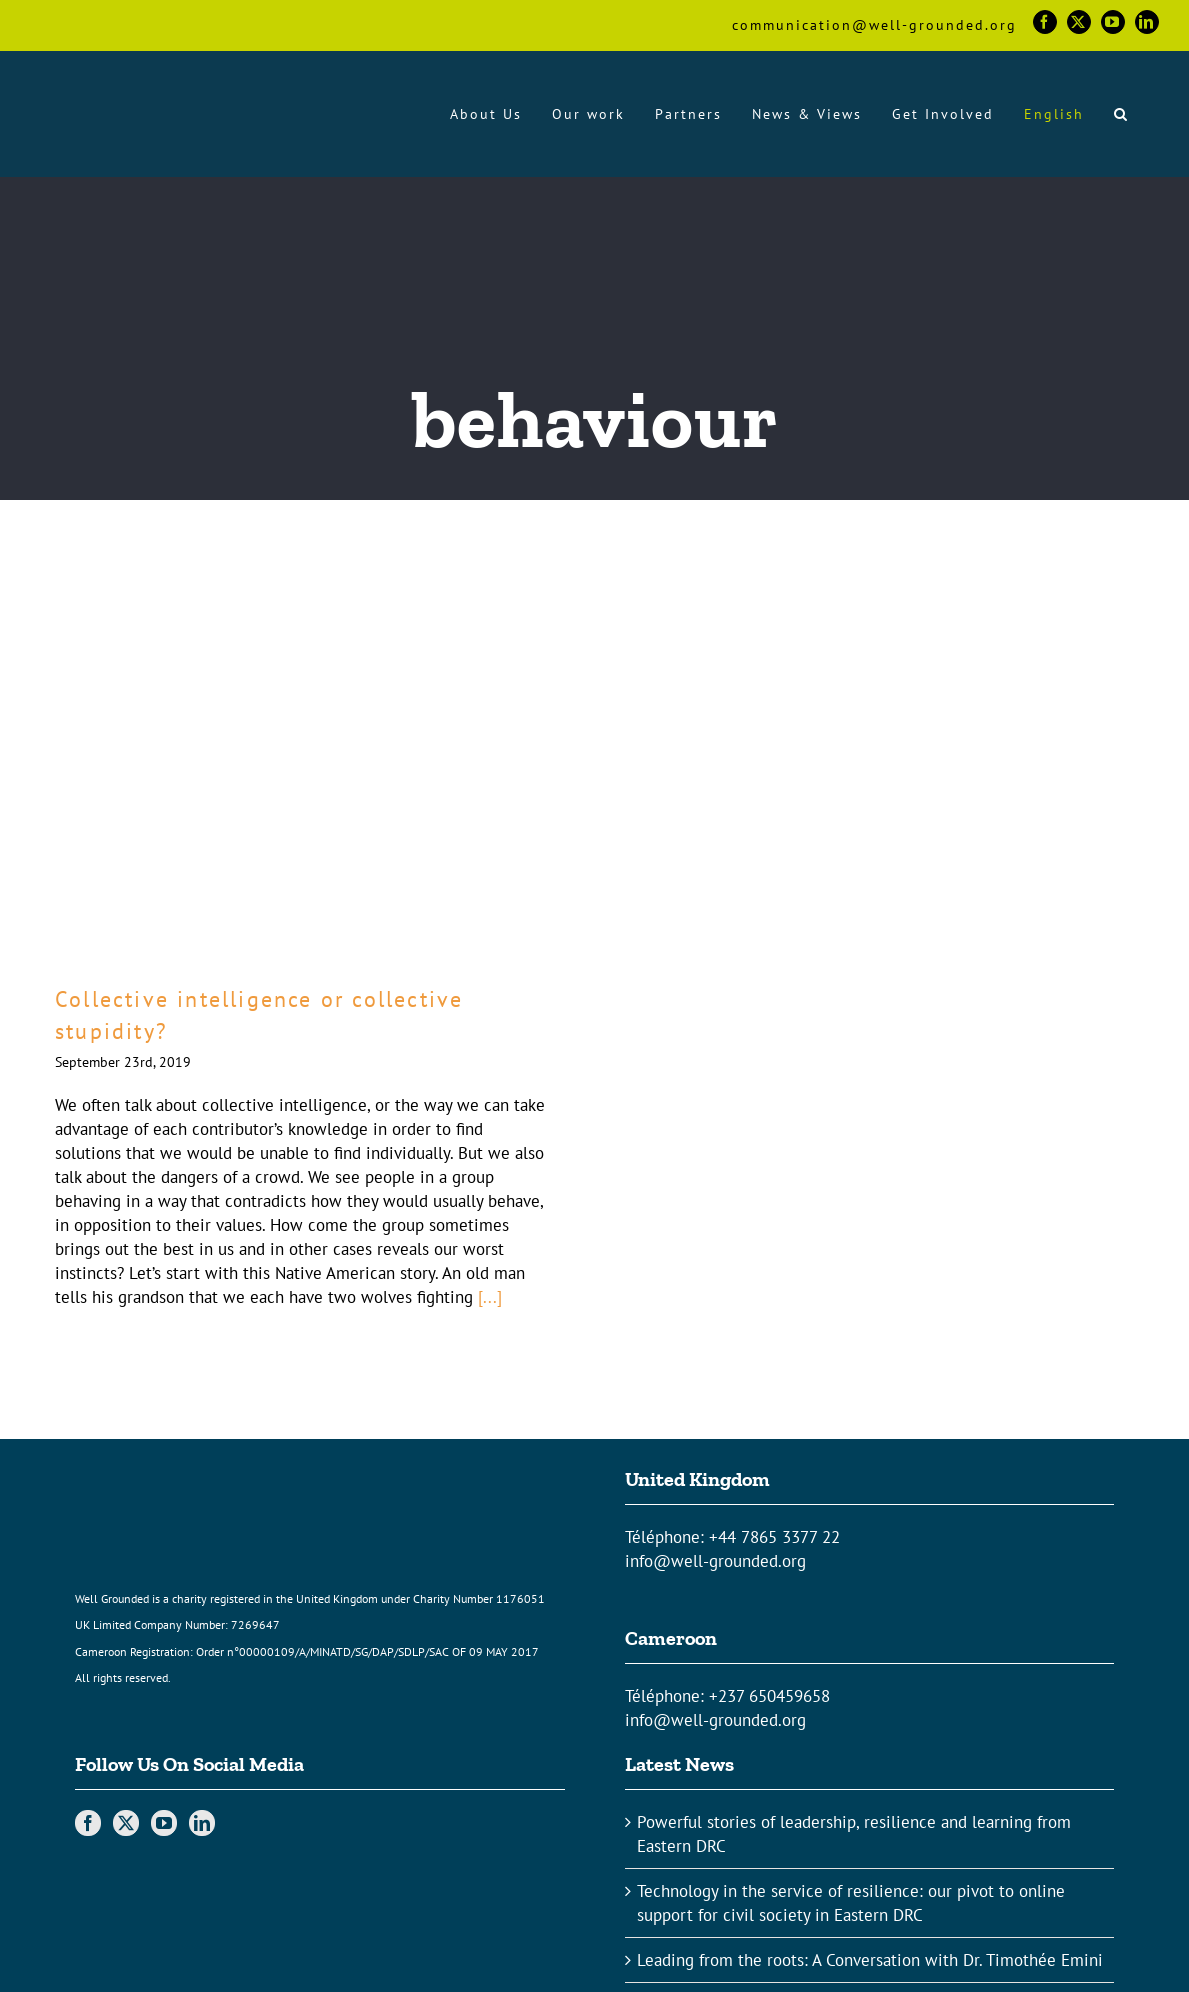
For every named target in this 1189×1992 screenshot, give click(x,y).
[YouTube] (164, 1823)
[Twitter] (126, 1823)
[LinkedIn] (202, 1823)
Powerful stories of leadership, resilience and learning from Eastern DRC (854, 1834)
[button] (1121, 113)
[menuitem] (1054, 113)
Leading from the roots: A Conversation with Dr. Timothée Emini (870, 1960)
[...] (490, 1297)
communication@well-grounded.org (874, 25)
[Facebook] (88, 1823)
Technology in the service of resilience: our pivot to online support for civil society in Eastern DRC (851, 1903)
